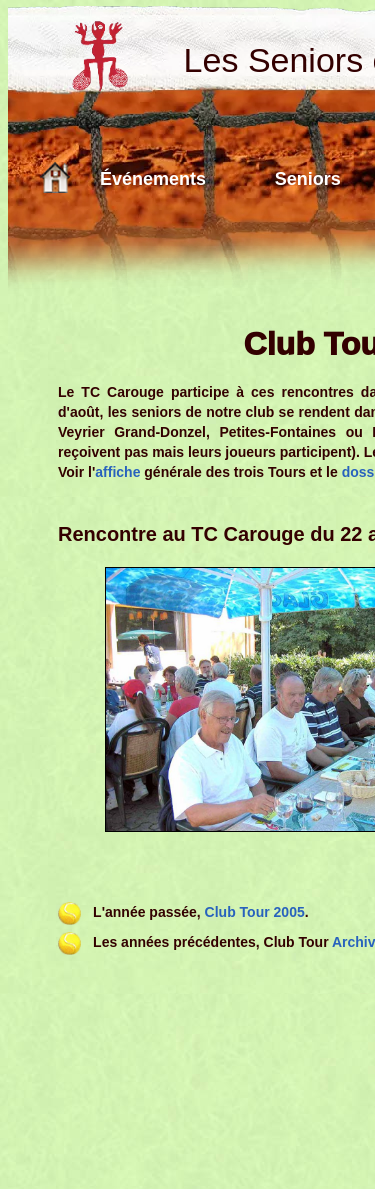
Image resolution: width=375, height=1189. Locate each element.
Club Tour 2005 (255, 912)
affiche (117, 472)
